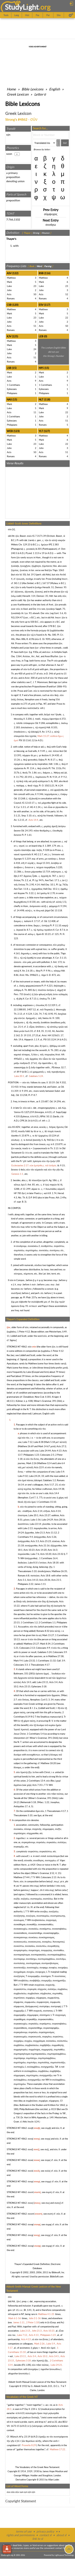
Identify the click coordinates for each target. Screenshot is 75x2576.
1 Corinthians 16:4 (48, 1558)
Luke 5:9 (60, 1471)
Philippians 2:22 (25, 1584)
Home (11, 89)
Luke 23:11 (42, 1682)
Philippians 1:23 (31, 1454)
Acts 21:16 (44, 1545)
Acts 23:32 (57, 1554)
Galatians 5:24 (45, 1652)
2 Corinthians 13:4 (36, 1780)
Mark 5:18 (50, 1442)
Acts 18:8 (45, 1575)
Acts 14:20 (41, 1549)
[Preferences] (71, 15)
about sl (61, 2535)
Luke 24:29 (47, 1519)
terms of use (24, 2531)
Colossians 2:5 (47, 1454)
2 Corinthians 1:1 (47, 1622)
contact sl (45, 2535)
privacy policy (45, 2531)
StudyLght (22, 7)
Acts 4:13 (57, 1450)
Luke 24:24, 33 (36, 1476)
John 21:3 (40, 1532)
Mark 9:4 (18, 1660)
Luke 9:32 (23, 1476)
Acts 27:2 (61, 1446)
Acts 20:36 (44, 1579)
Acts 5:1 (22, 1579)
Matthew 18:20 (48, 1763)
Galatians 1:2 (49, 1480)
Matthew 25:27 (31, 1643)
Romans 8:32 (42, 1631)
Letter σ (40, 94)
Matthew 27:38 (56, 1656)
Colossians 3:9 (60, 1652)
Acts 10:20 (45, 1554)
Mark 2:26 (31, 1463)
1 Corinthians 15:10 (46, 1501)
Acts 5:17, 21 (51, 1484)
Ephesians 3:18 (38, 1686)
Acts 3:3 (35, 1541)
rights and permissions (20, 2535)
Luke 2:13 (28, 1528)
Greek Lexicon (18, 94)
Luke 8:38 (39, 1442)
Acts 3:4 (53, 1682)
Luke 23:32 (29, 1660)
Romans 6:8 (23, 1575)
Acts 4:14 (56, 1511)
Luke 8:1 (32, 1562)
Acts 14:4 (54, 1493)
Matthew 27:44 (21, 1877)
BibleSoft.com (56, 2276)
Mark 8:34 (45, 1643)
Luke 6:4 (60, 1463)
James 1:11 (40, 1584)
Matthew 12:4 (45, 1463)
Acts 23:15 (24, 1686)
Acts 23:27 (44, 1515)
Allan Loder (53, 2479)
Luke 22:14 (35, 1524)
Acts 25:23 (45, 1541)
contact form (61, 2548)
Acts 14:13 (32, 1579)
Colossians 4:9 (43, 1647)
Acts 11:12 (51, 1532)
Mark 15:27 (48, 1635)
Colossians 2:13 (27, 1647)
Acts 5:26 (51, 1536)
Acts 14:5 (26, 1682)
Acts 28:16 (59, 1519)
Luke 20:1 (33, 1515)
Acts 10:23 (29, 1549)
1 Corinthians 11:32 (46, 1660)
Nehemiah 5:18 (28, 1802)
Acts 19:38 (58, 1489)
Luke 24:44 (45, 1450)
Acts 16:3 (52, 1549)
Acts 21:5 (56, 1579)
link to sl (37, 2538)
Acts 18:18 (53, 1562)
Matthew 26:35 (59, 1571)
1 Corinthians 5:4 (35, 1733)
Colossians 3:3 (21, 1664)
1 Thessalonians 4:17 (39, 1664)
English (54, 89)
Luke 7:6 (35, 1554)
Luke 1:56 (36, 1519)
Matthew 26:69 (26, 1446)
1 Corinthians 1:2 (29, 1622)
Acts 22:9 (39, 1467)
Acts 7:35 (37, 1785)
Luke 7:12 (27, 1442)
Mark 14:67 (44, 1446)
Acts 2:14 (37, 1511)
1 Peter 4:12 (23, 1331)
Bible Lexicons (32, 89)
